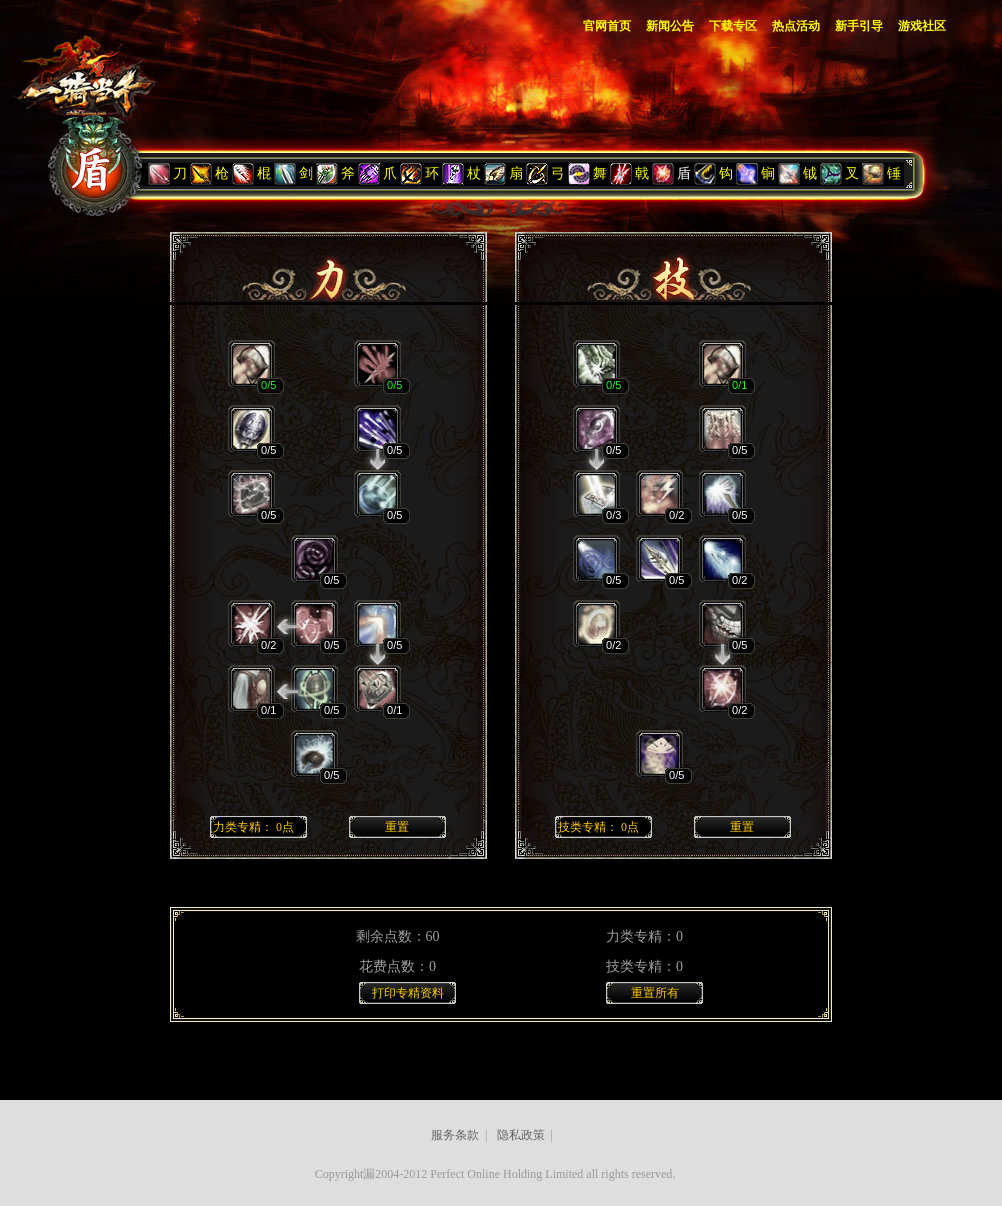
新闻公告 (670, 26)
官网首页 (607, 26)
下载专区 (733, 26)
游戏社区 (922, 26)
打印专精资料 (408, 993)
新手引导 (859, 26)
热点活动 (796, 26)
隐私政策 (521, 1135)
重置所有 (655, 993)
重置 (397, 827)
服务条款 (455, 1135)
